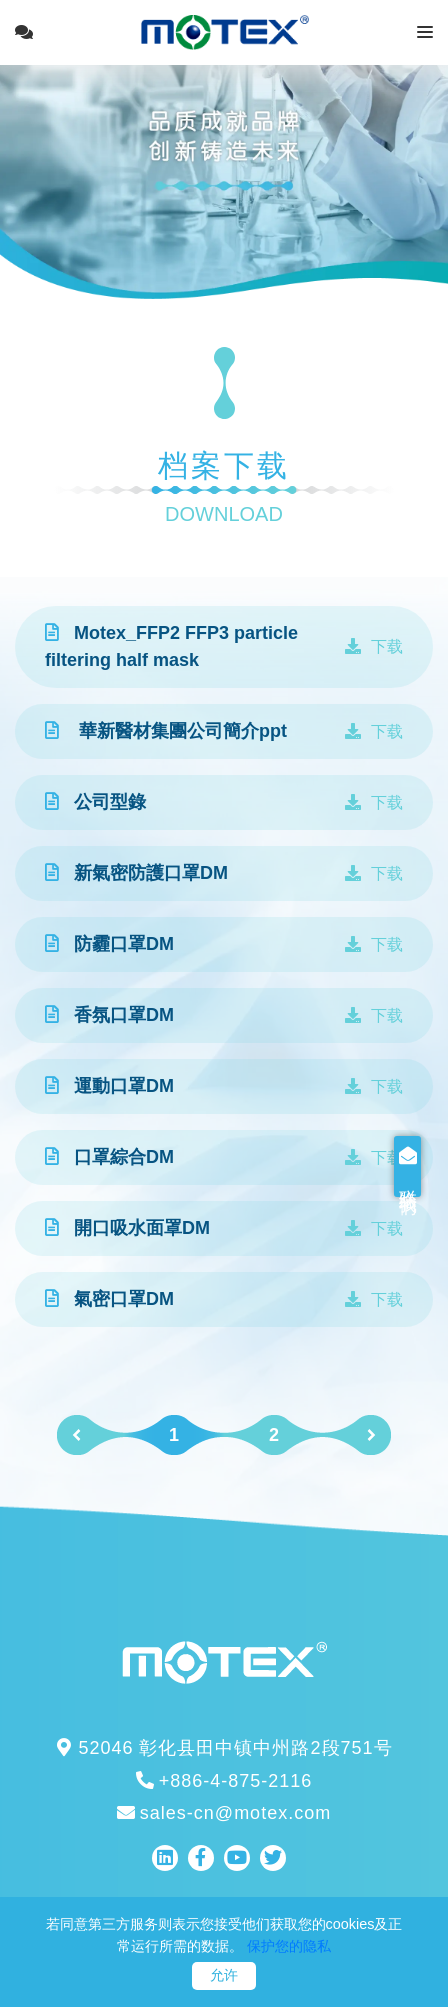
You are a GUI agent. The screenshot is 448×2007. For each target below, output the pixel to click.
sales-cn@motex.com (224, 1813)
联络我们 (435, 1166)
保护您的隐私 (289, 1946)
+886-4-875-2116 (224, 1781)
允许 (224, 1975)
